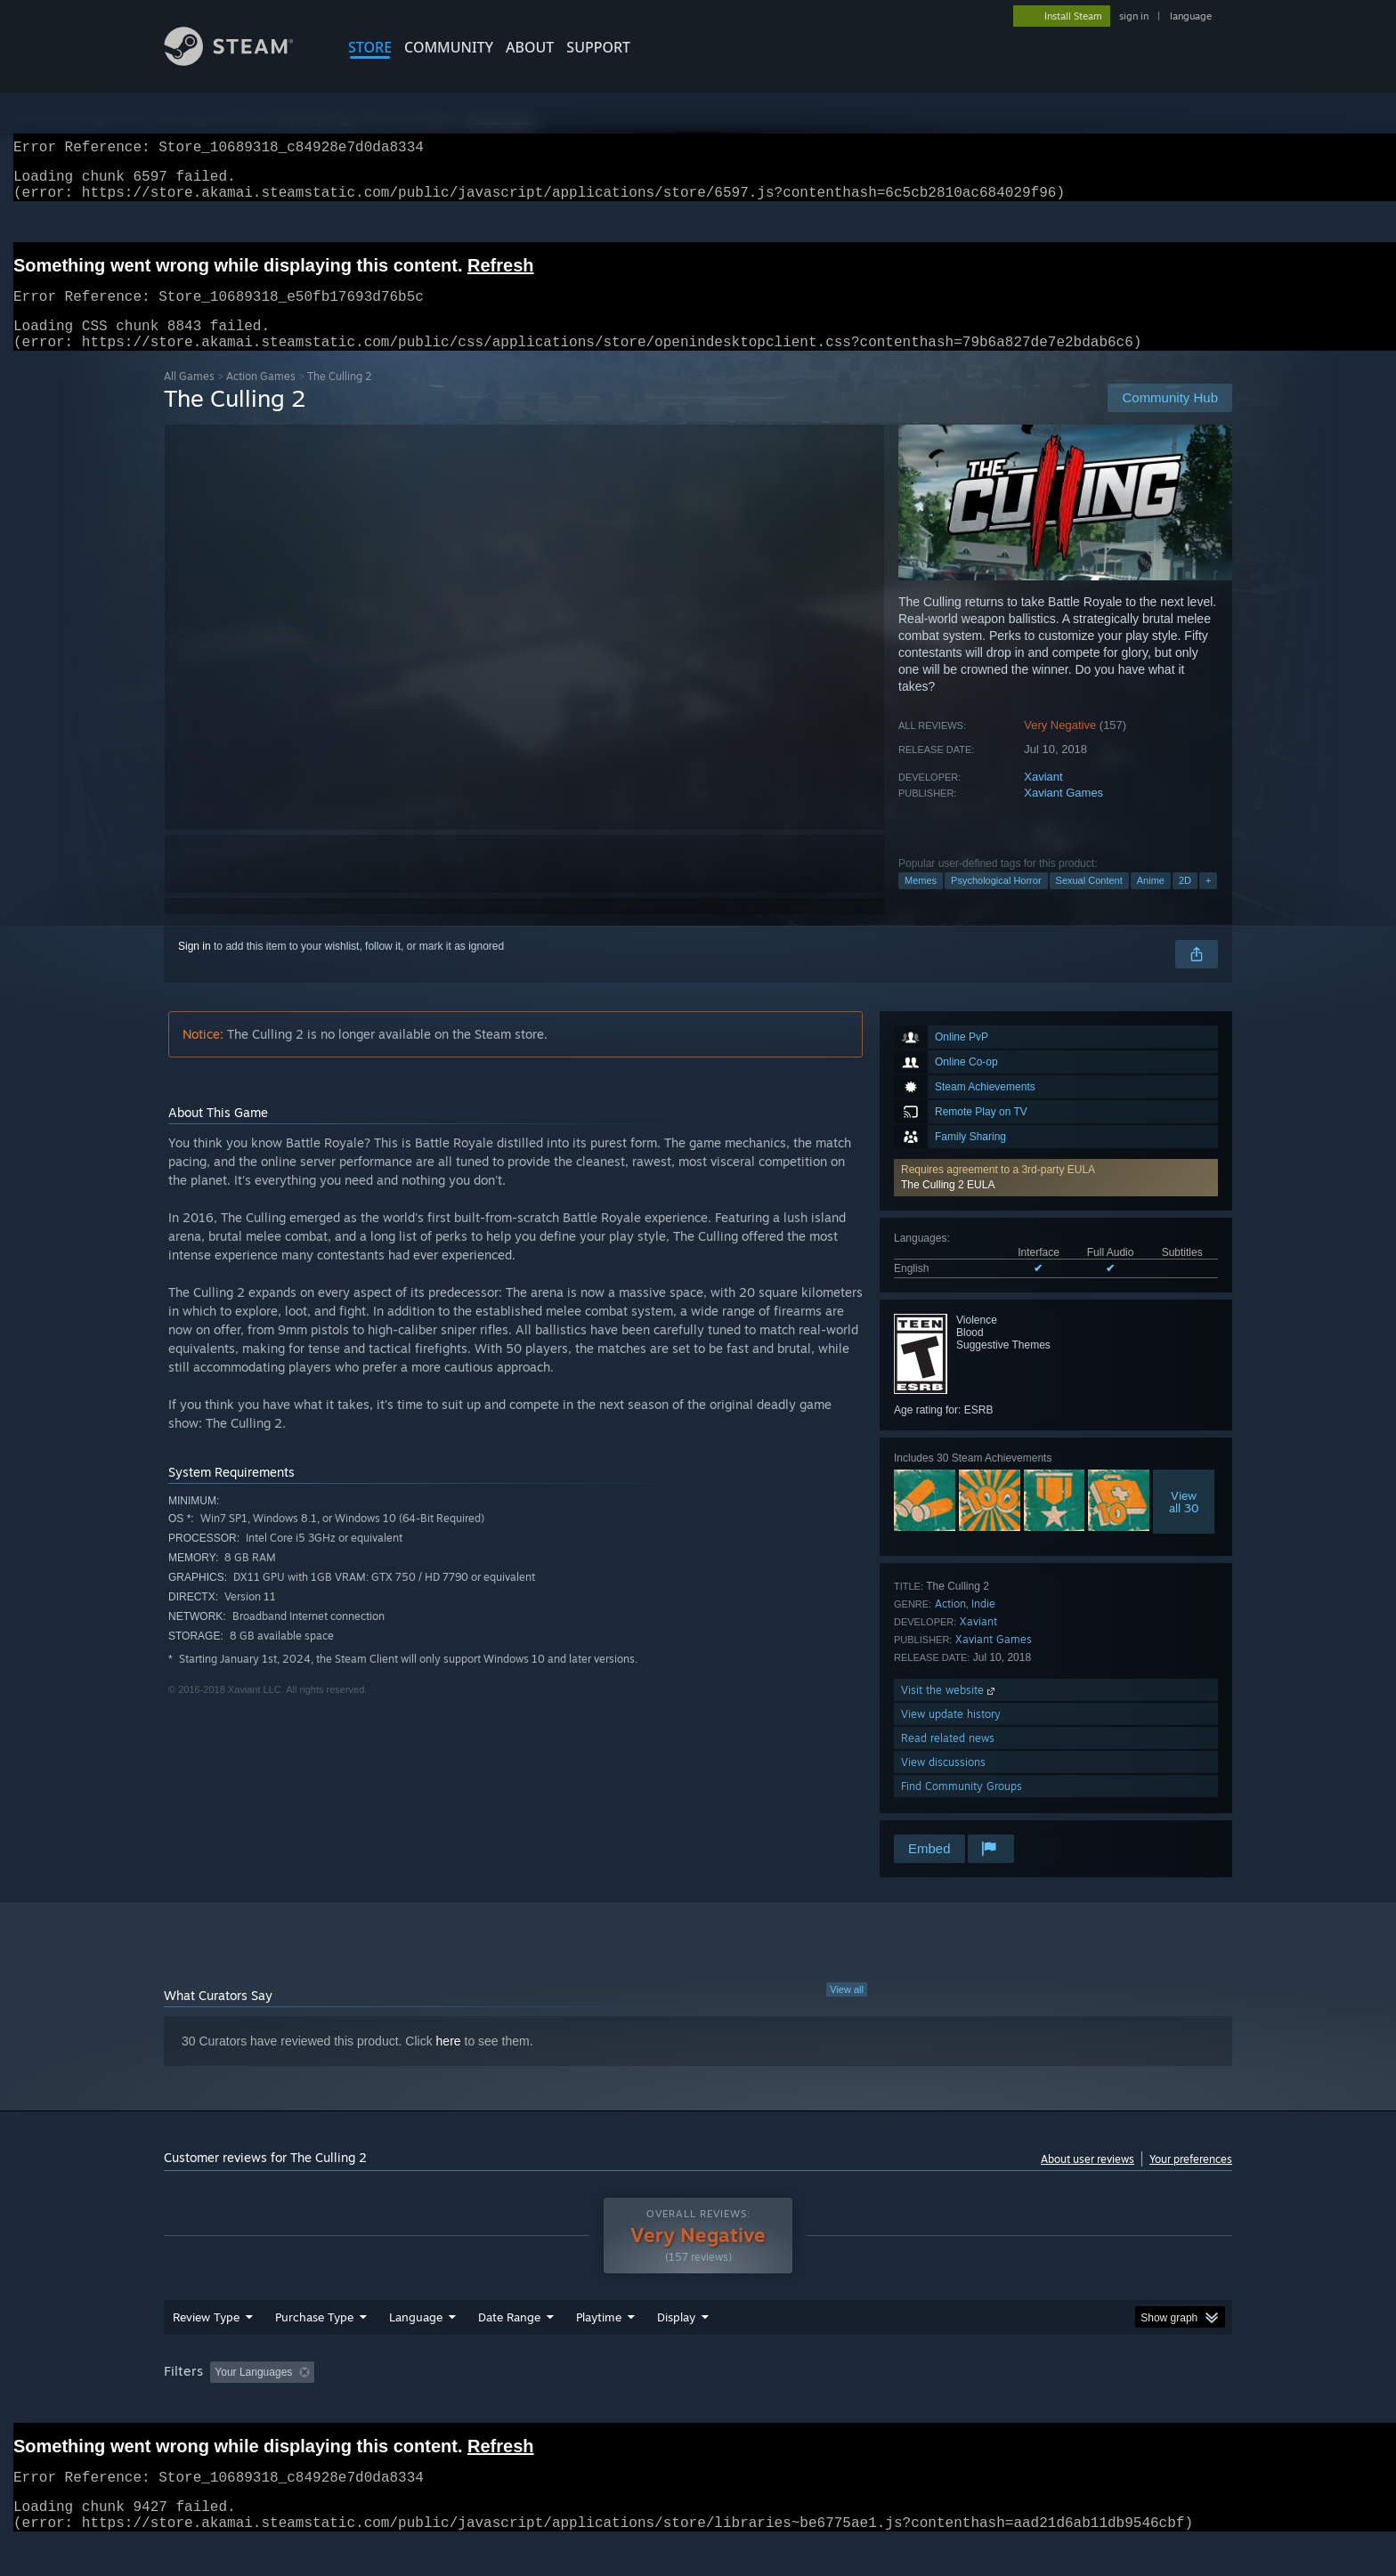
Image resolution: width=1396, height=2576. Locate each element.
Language (415, 2351)
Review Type (206, 2351)
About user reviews (1087, 2180)
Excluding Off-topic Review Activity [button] (433, 2406)
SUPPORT (598, 47)
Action (950, 1625)
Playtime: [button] (571, 2406)
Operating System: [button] (848, 2406)
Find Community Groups (961, 1807)
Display (676, 2351)
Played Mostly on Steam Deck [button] (699, 2406)
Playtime (598, 2351)
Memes (921, 901)
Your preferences (1190, 2180)
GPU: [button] (999, 2406)
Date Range (509, 2351)
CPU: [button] (940, 2406)
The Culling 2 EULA (947, 1206)
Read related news (947, 1759)
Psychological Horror (996, 901)
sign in (1133, 16)
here (448, 2062)
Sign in (194, 967)
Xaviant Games (1063, 814)
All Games (189, 397)
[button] (1056, 1199)
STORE (370, 47)
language (1191, 16)
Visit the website (949, 1711)
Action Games (261, 397)
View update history (951, 1735)
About (530, 47)
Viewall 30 (1184, 1523)
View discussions (943, 1783)
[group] (698, 2407)
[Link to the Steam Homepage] (242, 61)
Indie (983, 1625)
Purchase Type (314, 2351)
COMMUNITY (448, 47)
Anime (1151, 901)
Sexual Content (1089, 901)
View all (847, 2010)
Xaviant (1043, 798)
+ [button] (1208, 901)
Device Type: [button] (1077, 2406)
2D (1185, 901)
